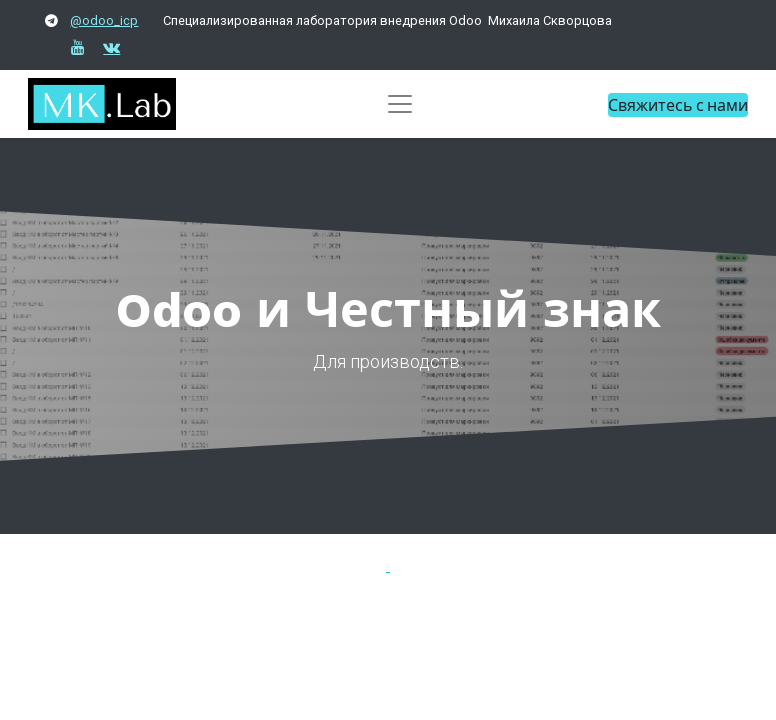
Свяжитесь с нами (678, 104)
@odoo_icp (104, 20)
